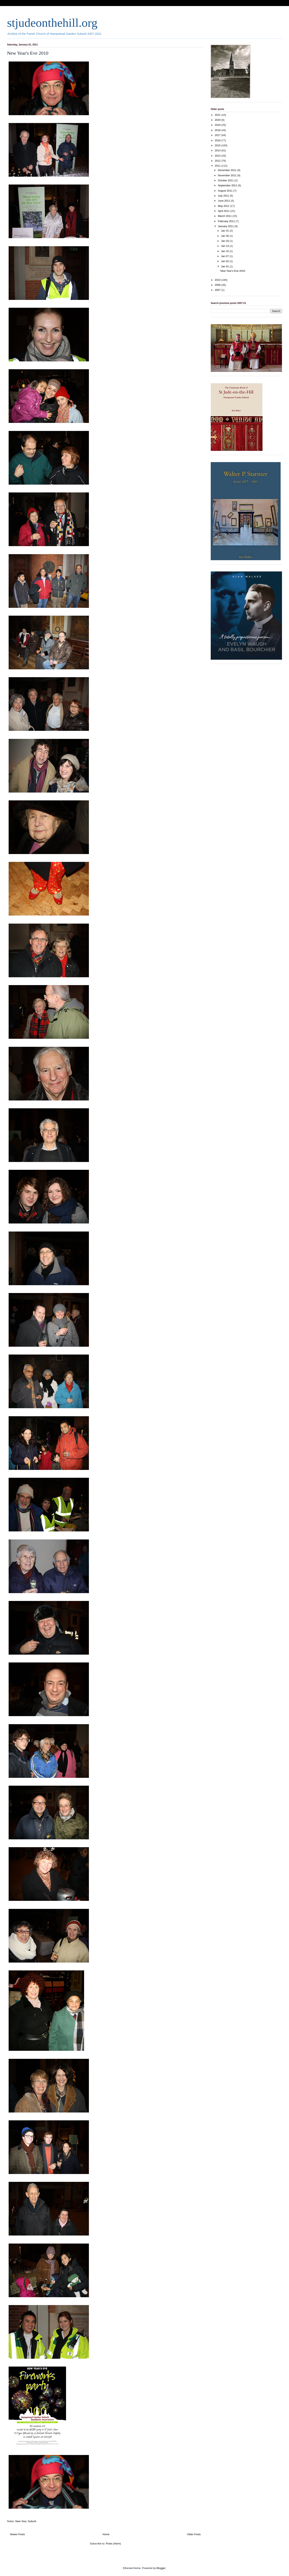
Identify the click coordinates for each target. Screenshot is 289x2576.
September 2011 (228, 185)
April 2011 (224, 210)
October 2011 (226, 180)
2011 (218, 165)
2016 (218, 140)
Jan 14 (225, 245)
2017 (218, 135)
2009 (218, 284)
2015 (218, 145)
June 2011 (224, 200)
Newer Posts (17, 2534)
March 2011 (225, 215)
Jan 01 (225, 266)
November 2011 (227, 175)
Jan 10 (225, 251)
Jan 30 (225, 235)
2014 (218, 150)
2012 (218, 160)
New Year (20, 2521)
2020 (218, 119)
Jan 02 (225, 261)
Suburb (32, 2521)
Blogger (161, 2568)
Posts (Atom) (113, 2543)
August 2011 (225, 190)
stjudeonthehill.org (52, 22)
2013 (218, 155)
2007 (218, 289)
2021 (218, 114)
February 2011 (227, 221)
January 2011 (226, 226)
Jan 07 (225, 256)
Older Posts (194, 2534)
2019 (218, 124)
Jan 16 (225, 240)
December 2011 (227, 170)
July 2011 (224, 195)
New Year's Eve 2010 (27, 53)
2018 (218, 130)
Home (106, 2534)
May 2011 (224, 205)
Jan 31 (225, 230)
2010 (218, 279)
